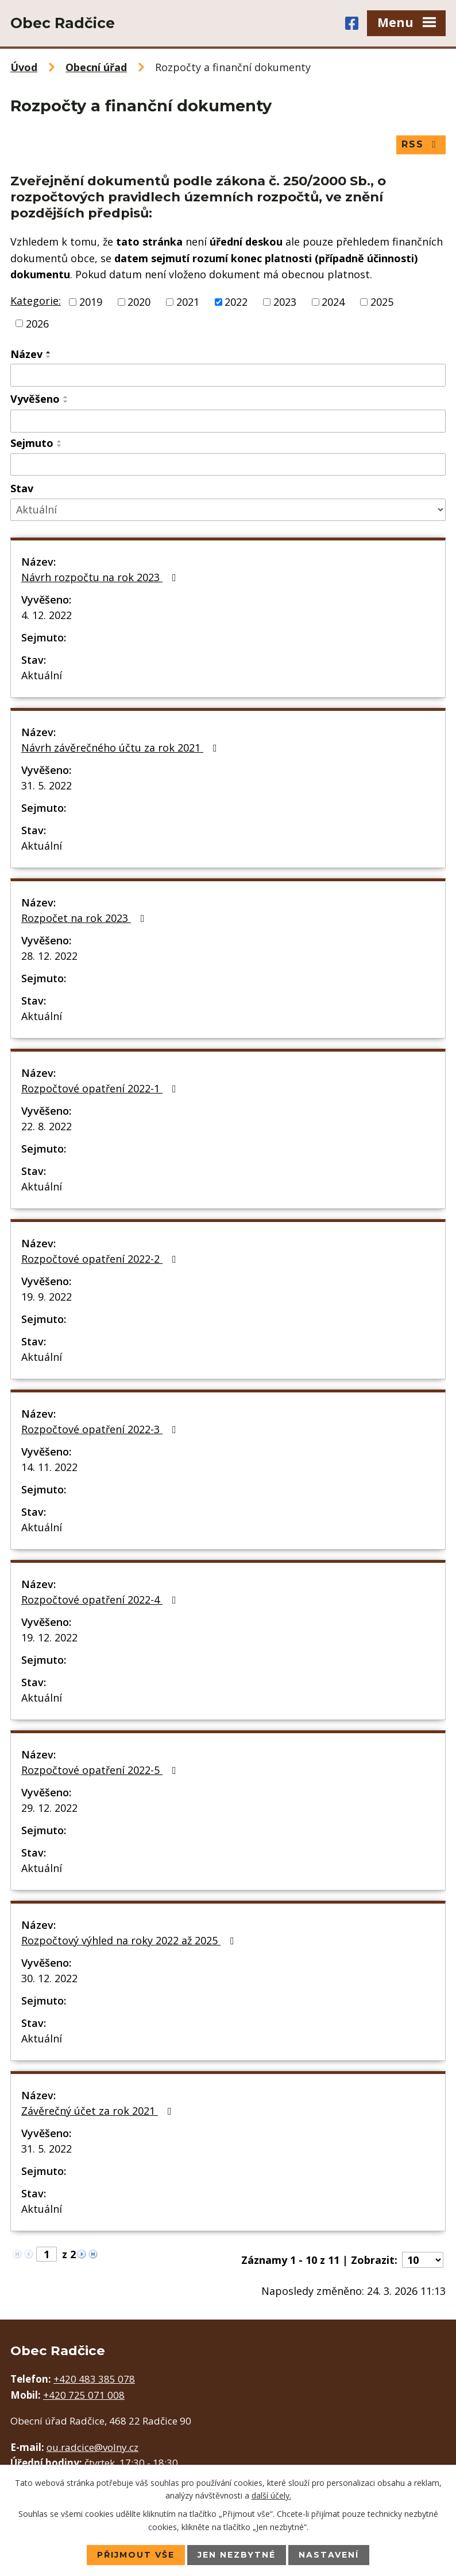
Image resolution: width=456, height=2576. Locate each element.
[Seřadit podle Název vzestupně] (48, 352)
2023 (284, 302)
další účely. (271, 2495)
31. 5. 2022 (46, 785)
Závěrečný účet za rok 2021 (98, 2111)
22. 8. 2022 (46, 1126)
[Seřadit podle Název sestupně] (48, 357)
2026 (37, 323)
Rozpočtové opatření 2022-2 (101, 1259)
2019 (90, 302)
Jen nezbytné (237, 2555)
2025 (381, 302)
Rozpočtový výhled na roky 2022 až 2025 (130, 1940)
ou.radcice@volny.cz (92, 2447)
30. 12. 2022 (49, 1978)
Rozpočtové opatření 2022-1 (101, 1088)
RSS (420, 144)
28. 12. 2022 (49, 956)
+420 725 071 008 (84, 2395)
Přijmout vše (136, 2555)
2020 (138, 302)
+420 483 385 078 (94, 2379)
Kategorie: (35, 301)
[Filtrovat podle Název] (228, 375)
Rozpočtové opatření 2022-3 (101, 1429)
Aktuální (41, 675)
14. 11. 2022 (49, 1467)
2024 (333, 302)
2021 (187, 302)
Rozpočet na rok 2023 (85, 918)
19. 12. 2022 (49, 1637)
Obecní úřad (96, 67)
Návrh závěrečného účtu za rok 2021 (121, 747)
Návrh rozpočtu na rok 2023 (101, 577)
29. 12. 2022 (49, 1808)
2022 (236, 302)
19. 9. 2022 (46, 1296)
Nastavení (329, 2555)
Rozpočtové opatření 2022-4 (101, 1599)
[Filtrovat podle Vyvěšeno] (228, 421)
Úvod (23, 67)
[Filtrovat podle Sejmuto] (228, 464)
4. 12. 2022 (46, 615)
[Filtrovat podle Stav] (228, 510)
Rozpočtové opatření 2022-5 (101, 1770)
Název (26, 354)
